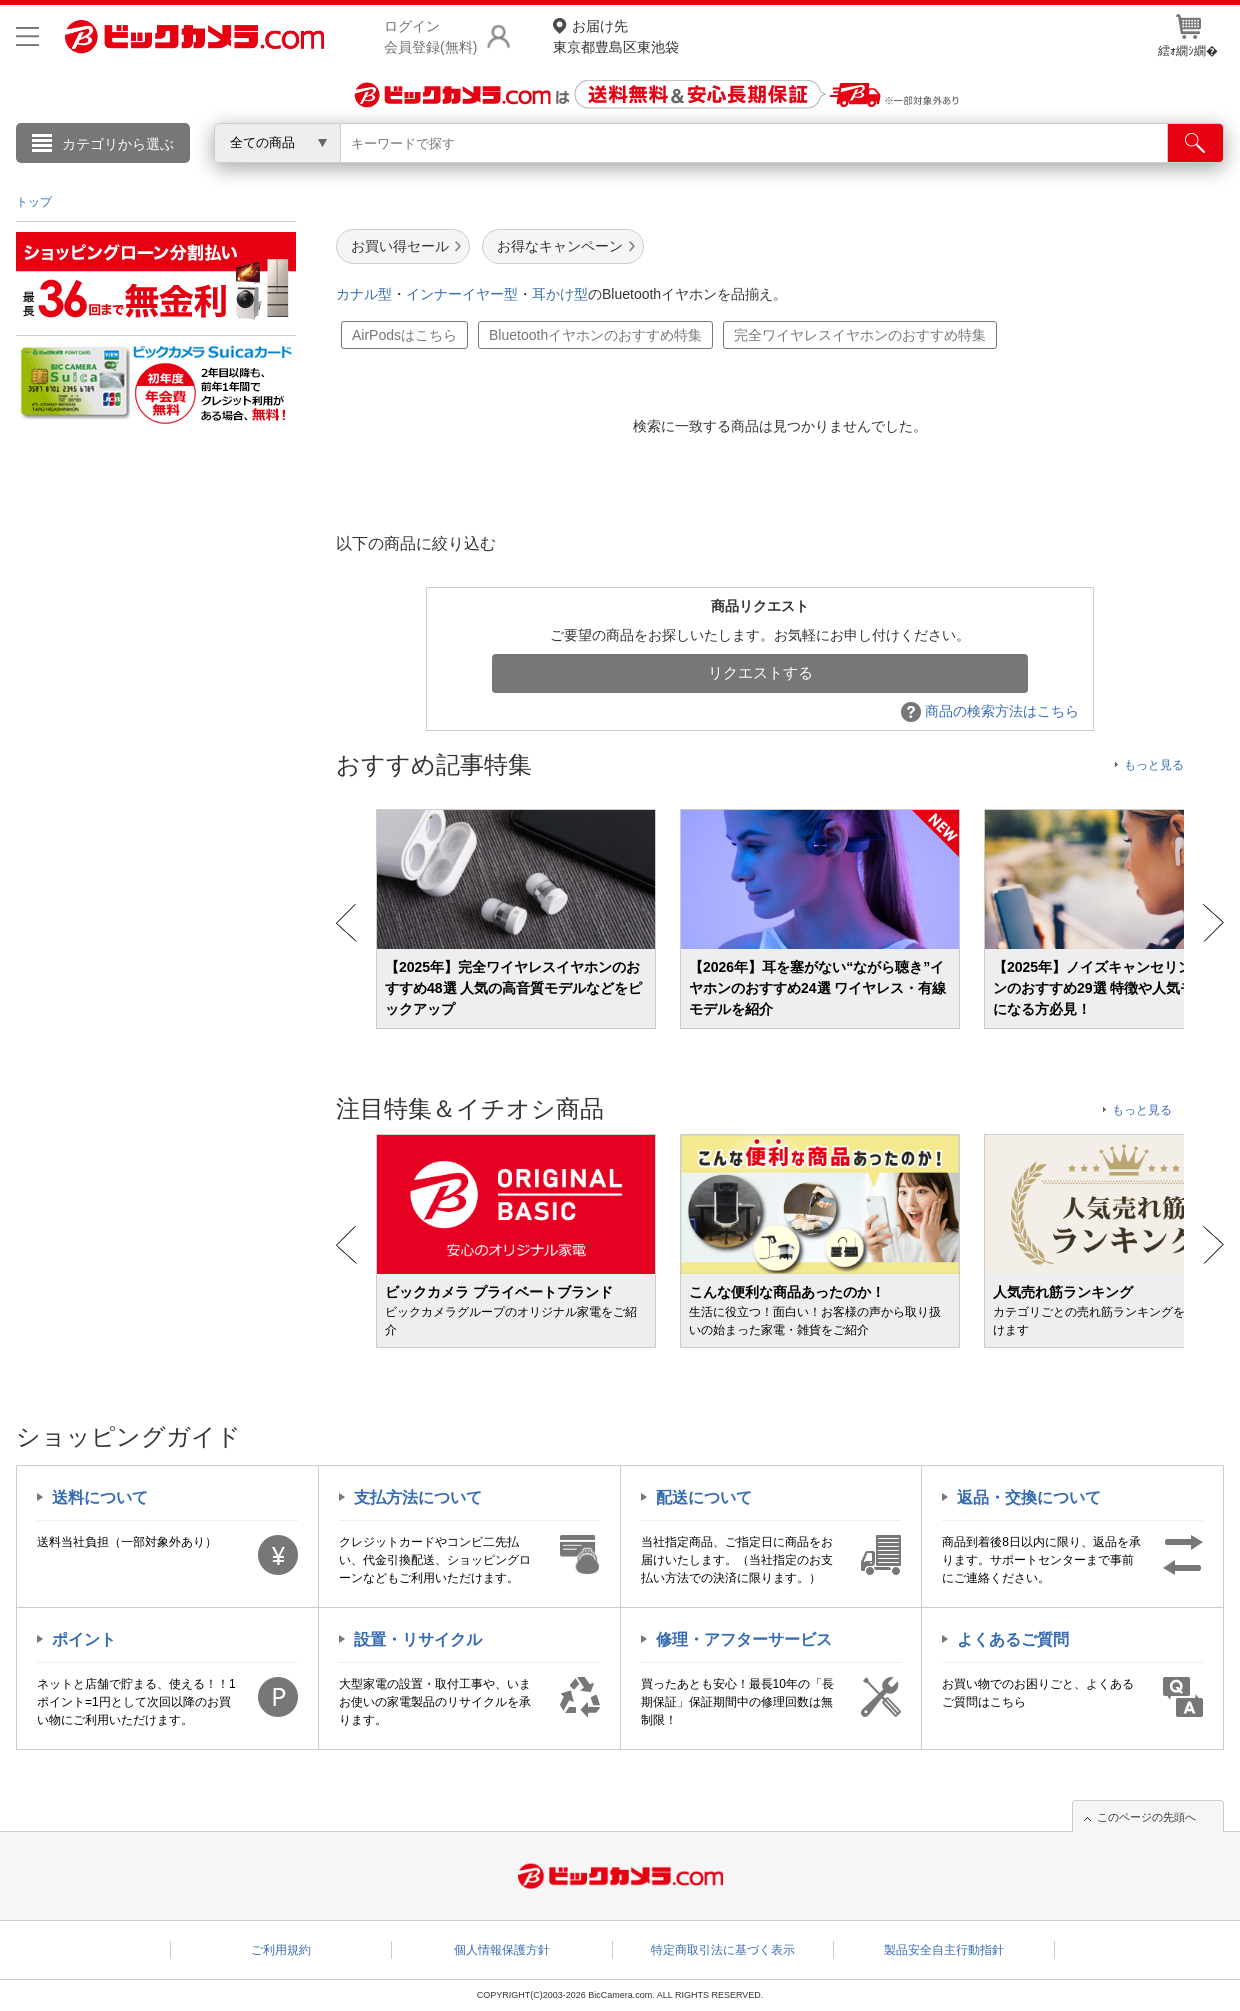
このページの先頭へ (1146, 1817)
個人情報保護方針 (502, 1950)
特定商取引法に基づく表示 (723, 1950)
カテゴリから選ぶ (118, 144)
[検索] (1195, 143)
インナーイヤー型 (462, 294)
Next (1213, 923)
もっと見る (1154, 765)
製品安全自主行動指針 (944, 1950)
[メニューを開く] (27, 36)
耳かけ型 (560, 294)
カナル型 (364, 294)
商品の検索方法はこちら (990, 711)
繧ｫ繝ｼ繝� (1188, 36)
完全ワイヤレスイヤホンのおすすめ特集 (860, 335)
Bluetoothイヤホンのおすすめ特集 (595, 335)
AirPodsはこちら (404, 335)
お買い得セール (400, 246)
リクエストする (760, 672)
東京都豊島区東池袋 (616, 35)
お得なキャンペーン (560, 246)
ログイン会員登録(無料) (430, 36)
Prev (346, 923)
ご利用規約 (281, 1950)
